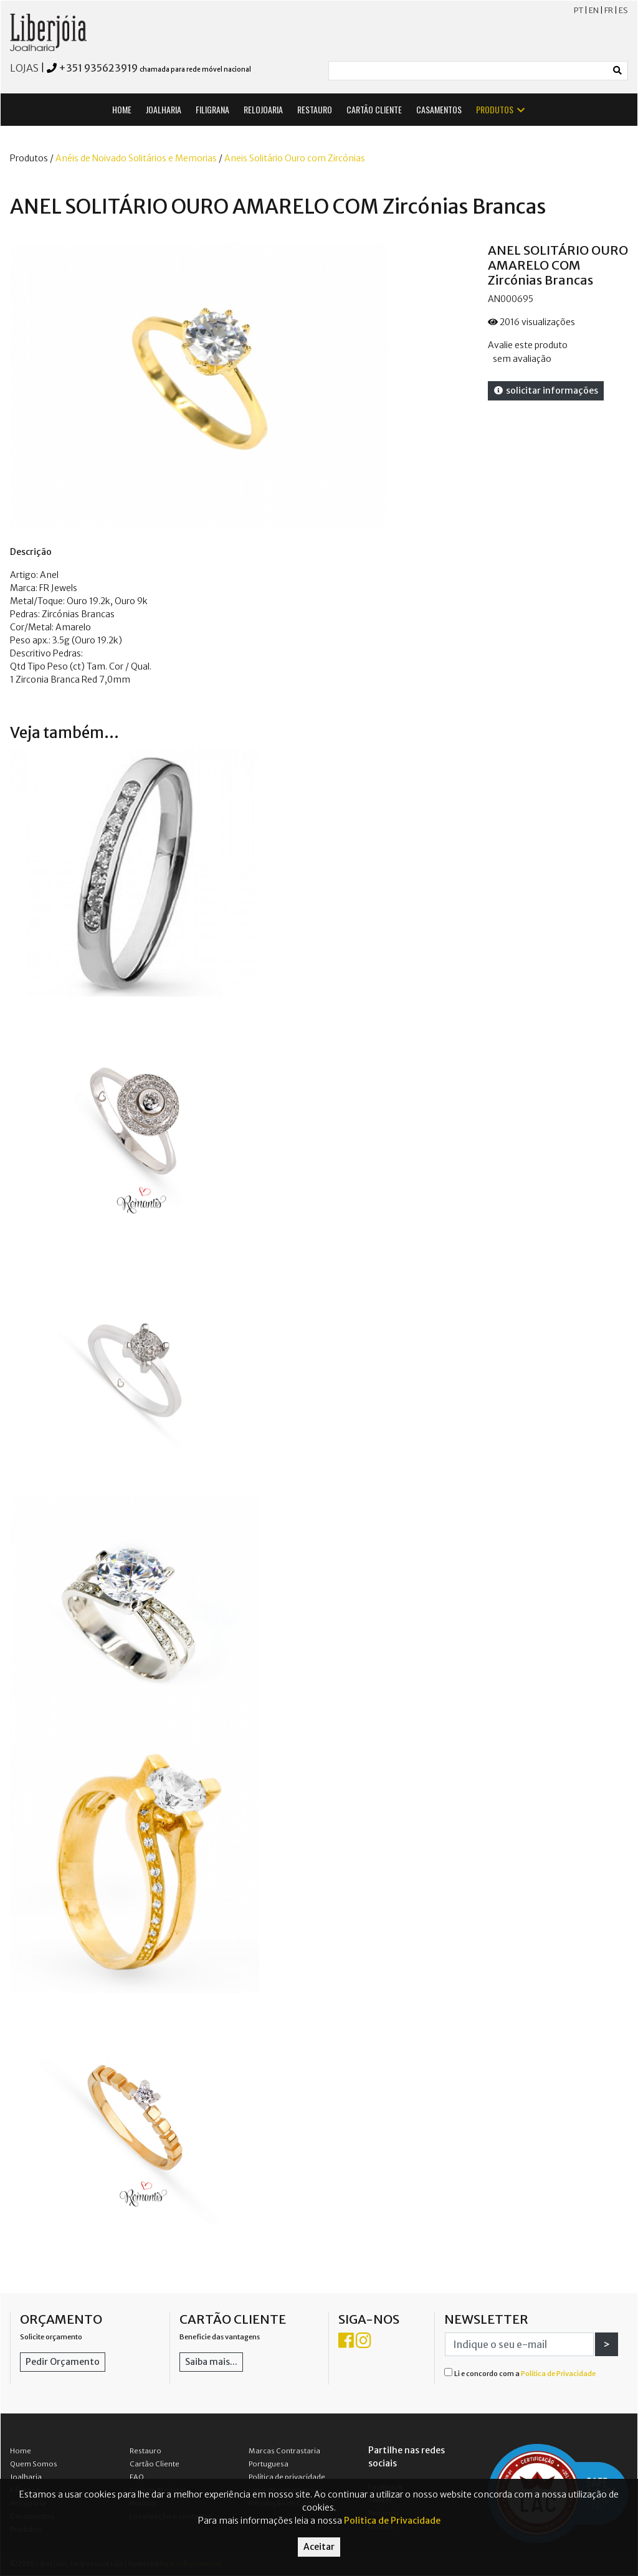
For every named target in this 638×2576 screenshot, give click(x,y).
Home (20, 2450)
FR (608, 10)
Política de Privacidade (558, 2373)
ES (623, 10)
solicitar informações (546, 390)
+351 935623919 (98, 68)
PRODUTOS (501, 109)
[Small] (468, 71)
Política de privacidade (287, 2477)
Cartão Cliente (154, 2464)
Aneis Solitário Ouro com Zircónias (294, 158)
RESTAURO (314, 109)
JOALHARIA (163, 109)
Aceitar (319, 2546)
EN (594, 10)
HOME (121, 109)
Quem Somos (33, 2464)
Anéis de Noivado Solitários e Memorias (136, 158)
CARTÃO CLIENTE (374, 109)
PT (578, 10)
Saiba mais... (211, 2361)
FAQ (137, 2477)
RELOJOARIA (263, 109)
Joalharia (26, 2477)
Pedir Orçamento (63, 2361)
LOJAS (24, 68)
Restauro (145, 2450)
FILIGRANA (212, 109)
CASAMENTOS (439, 109)
